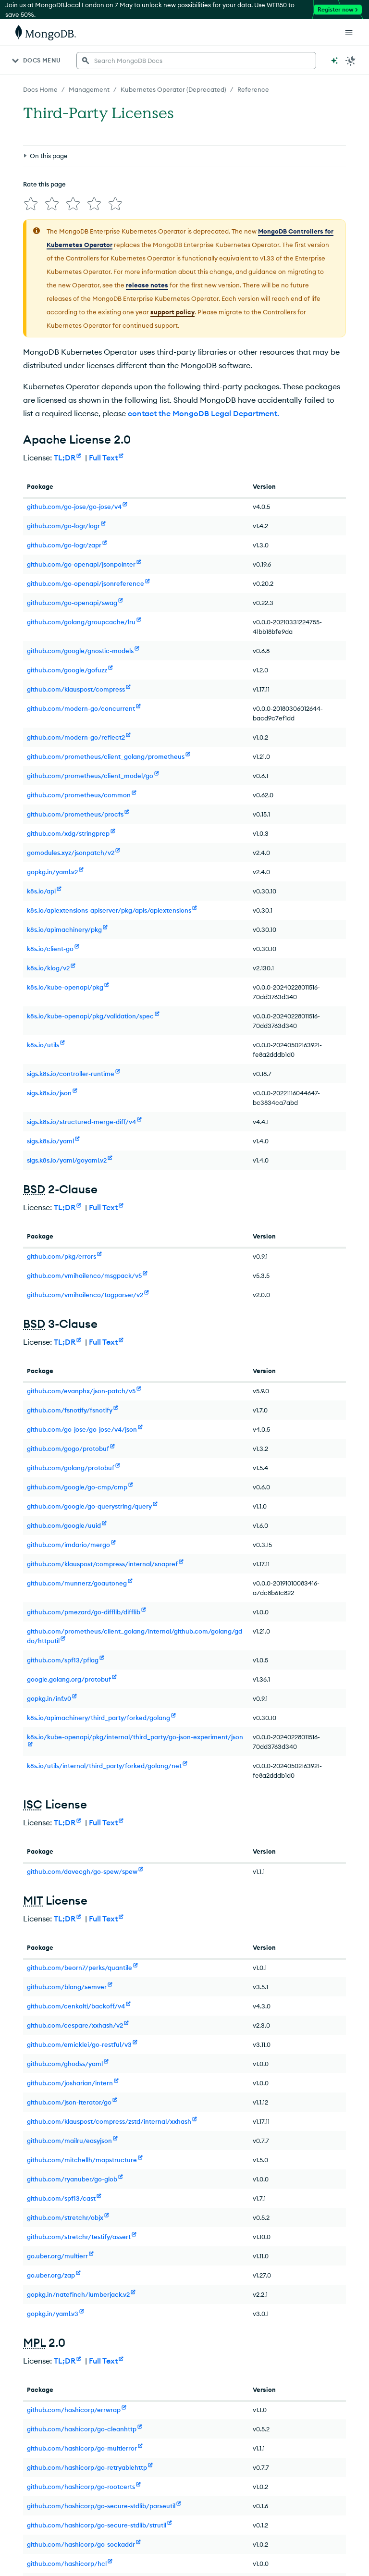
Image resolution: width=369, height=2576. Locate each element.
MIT (33, 1900)
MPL (34, 2342)
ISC (32, 1804)
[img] (30, 203)
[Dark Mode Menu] (350, 60)
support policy (172, 312)
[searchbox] (196, 60)
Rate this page (44, 184)
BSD (34, 1189)
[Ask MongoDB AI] (334, 60)
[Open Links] (349, 32)
